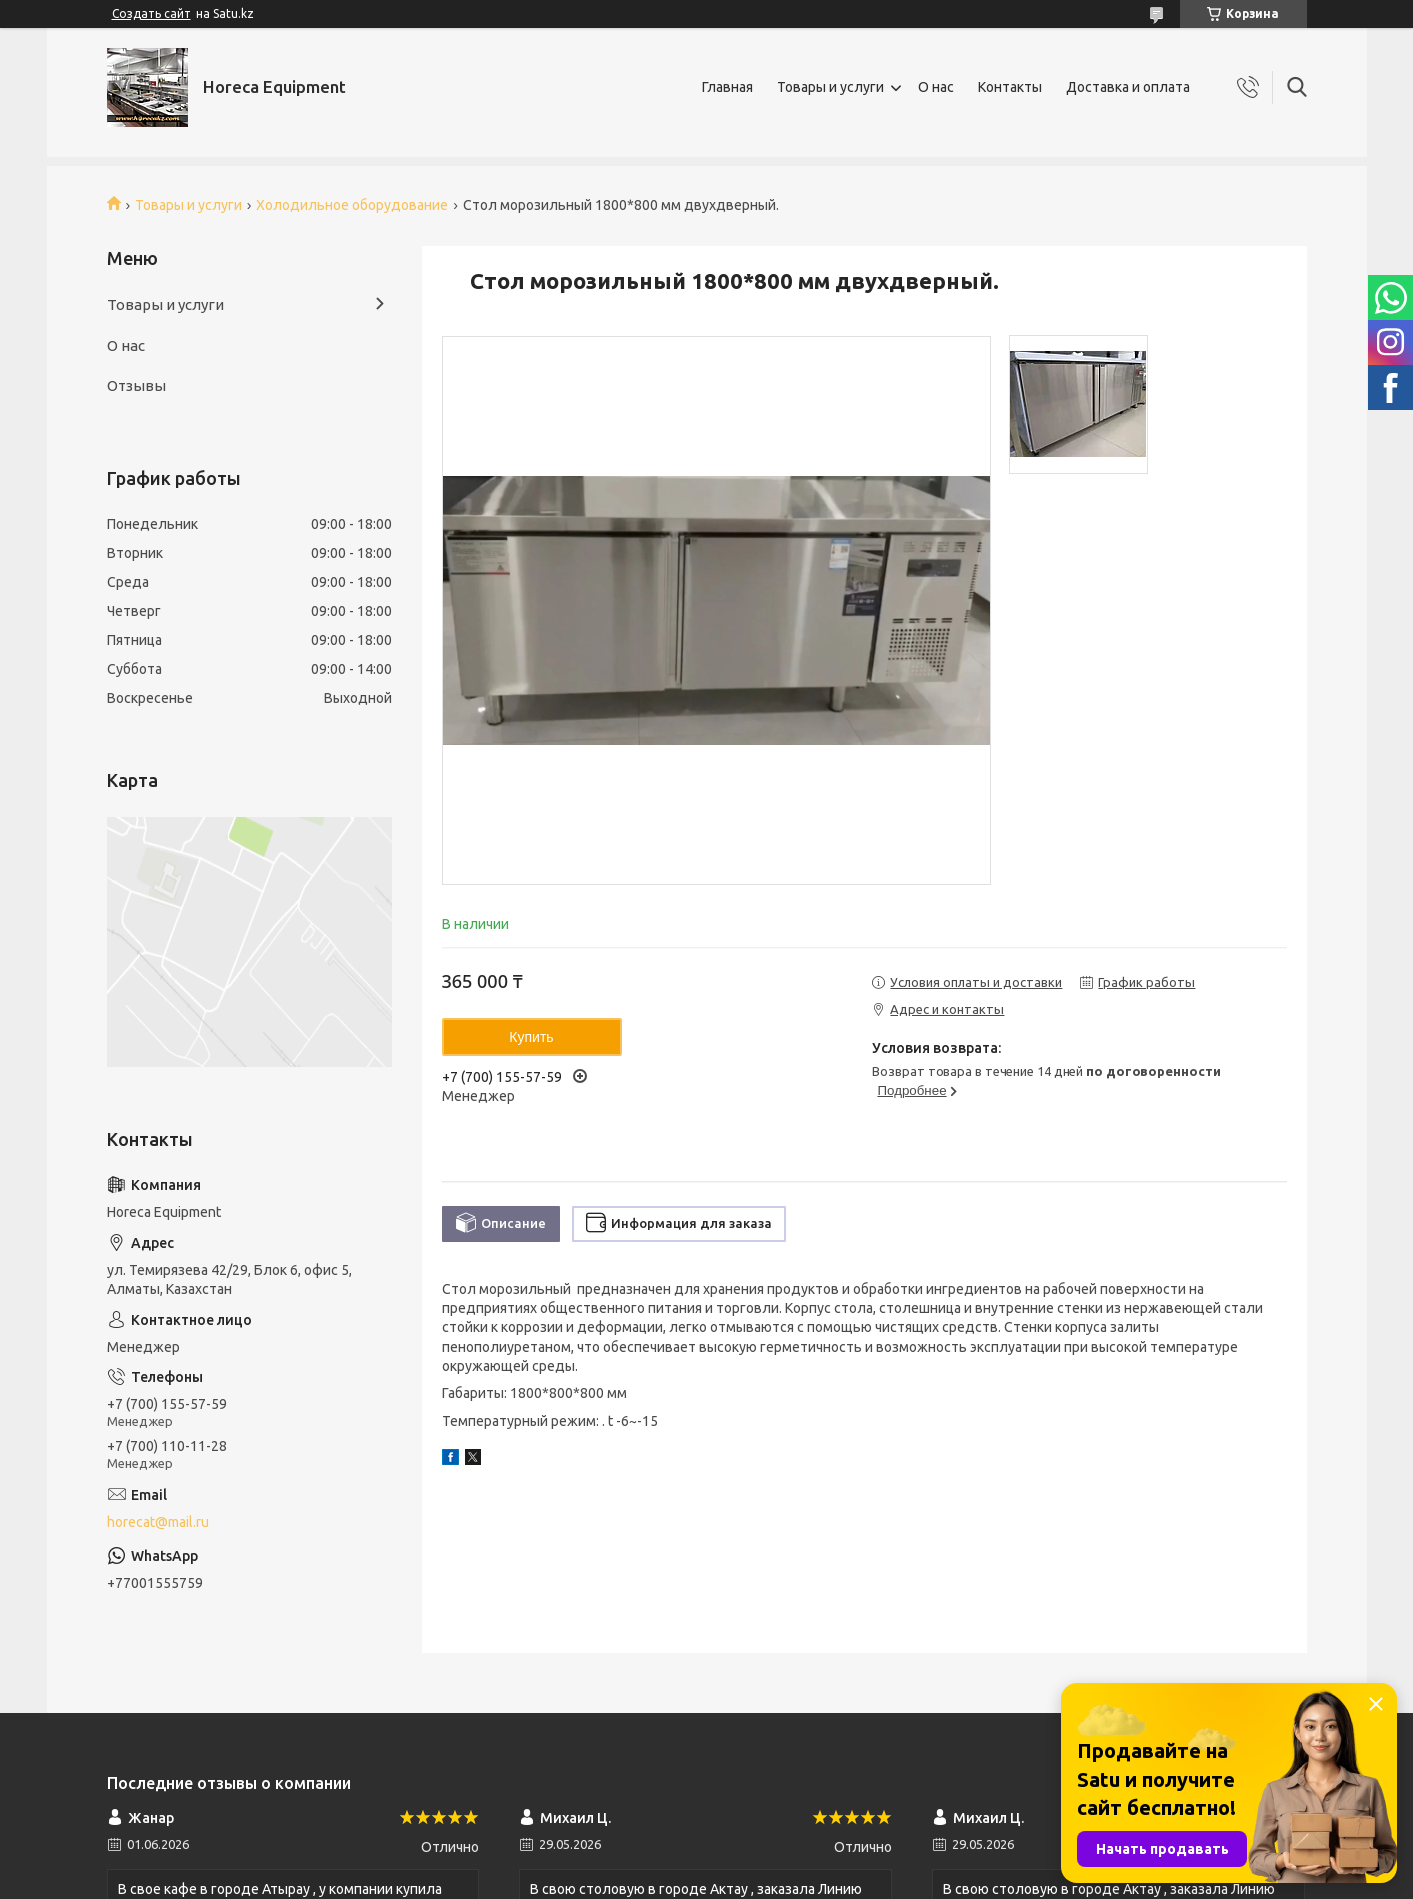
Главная (727, 87)
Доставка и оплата (1128, 87)
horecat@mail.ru (158, 1522)
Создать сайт (151, 13)
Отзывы (136, 385)
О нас (936, 87)
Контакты (1010, 87)
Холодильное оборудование (352, 205)
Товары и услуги (830, 87)
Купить (531, 1037)
